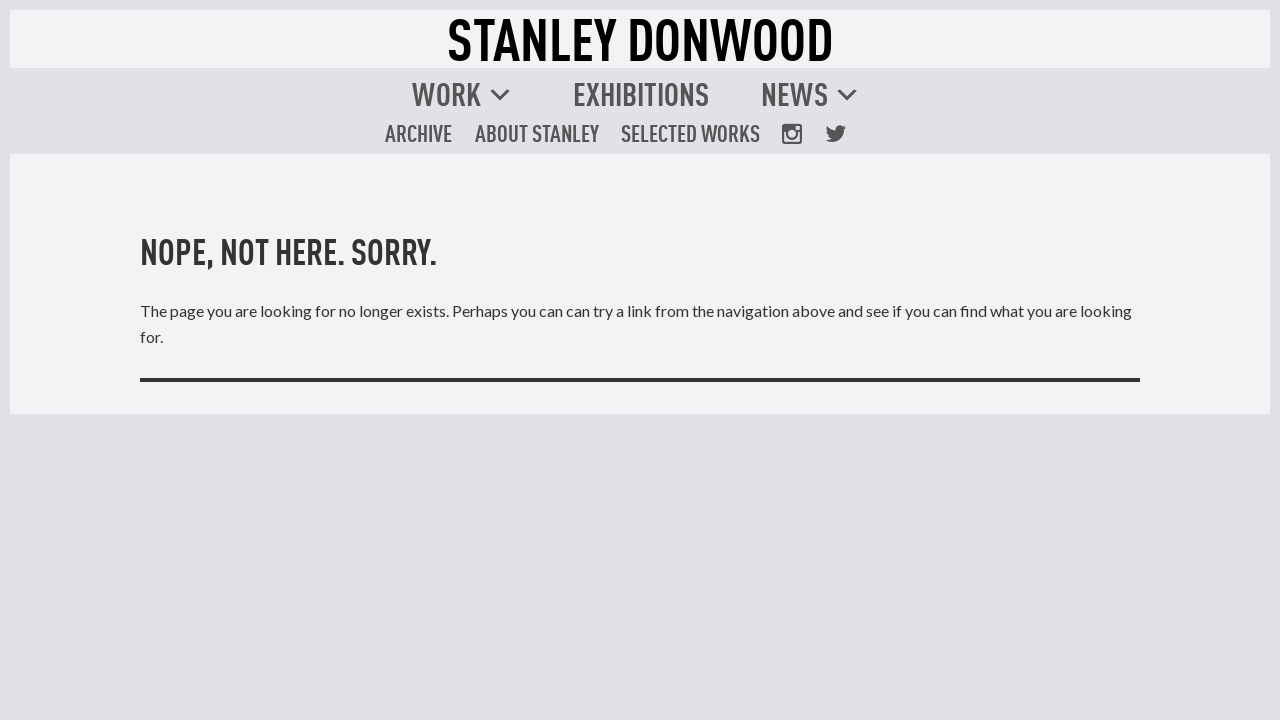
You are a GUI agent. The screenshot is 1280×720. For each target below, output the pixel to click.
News (794, 94)
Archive (418, 133)
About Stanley (537, 133)
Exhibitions (641, 94)
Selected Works (690, 133)
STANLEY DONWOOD (640, 39)
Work (446, 94)
